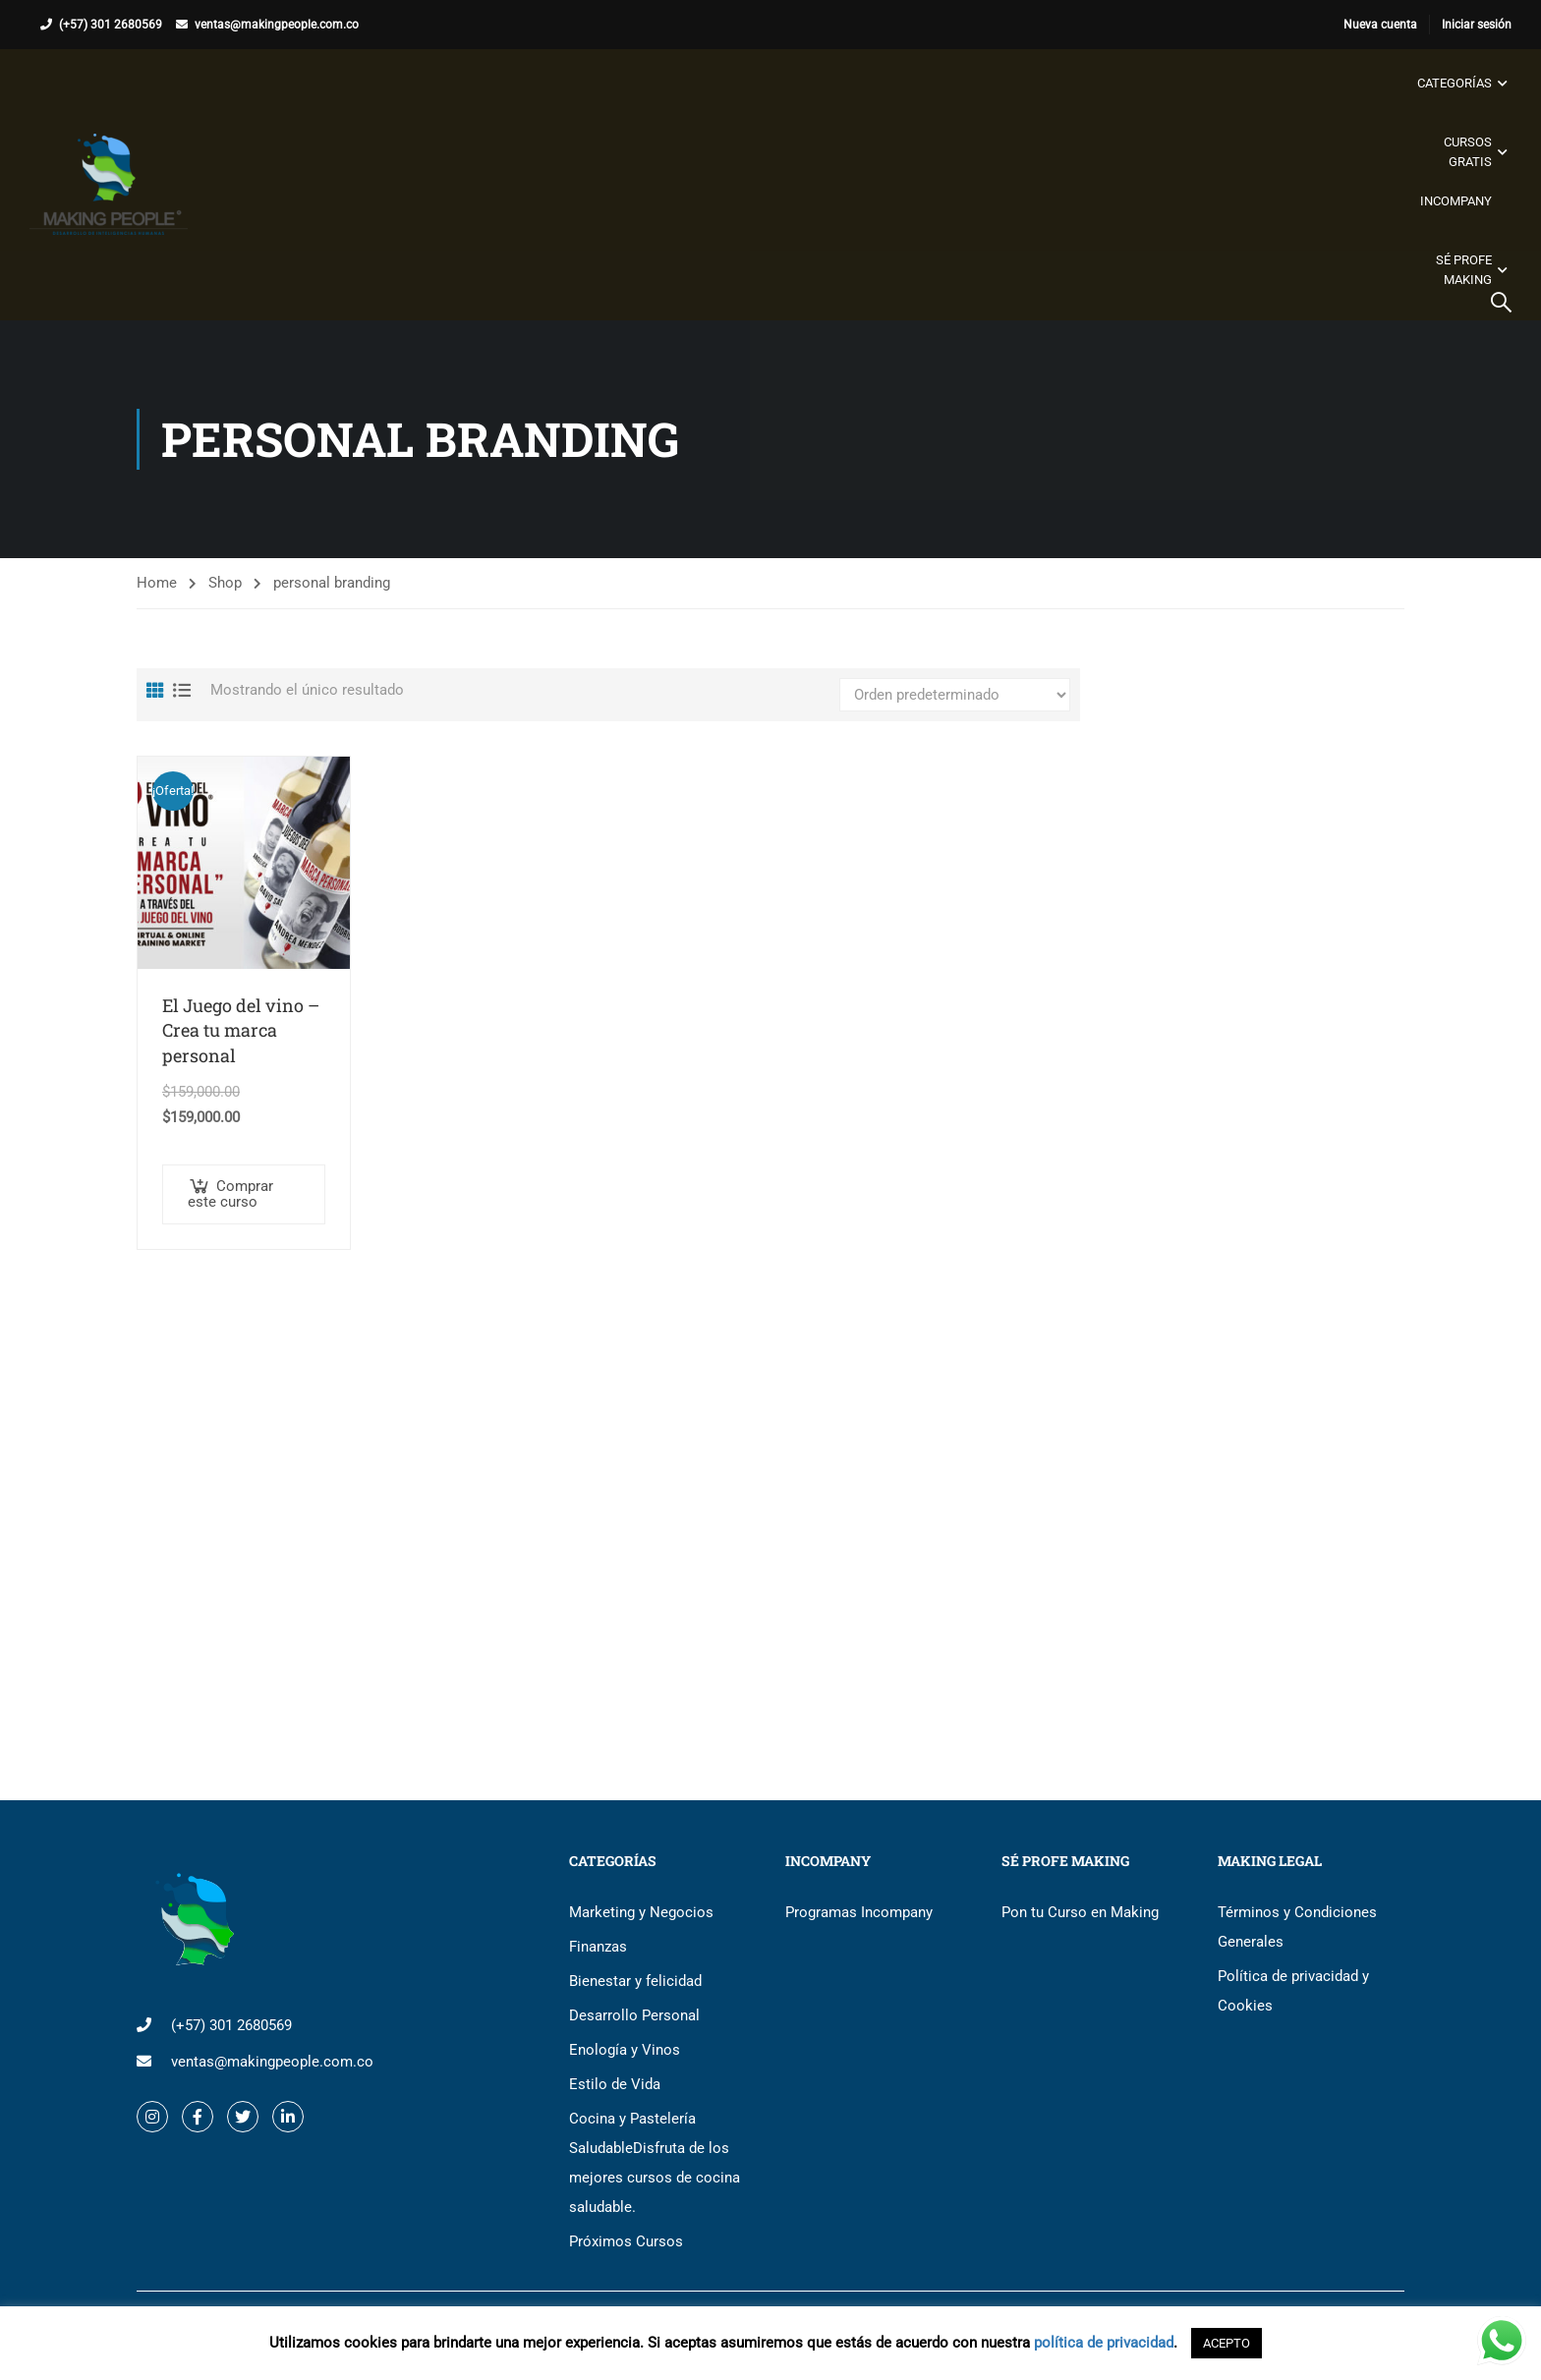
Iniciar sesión (1477, 24)
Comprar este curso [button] (230, 1194)
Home (157, 583)
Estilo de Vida (614, 2084)
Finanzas (598, 1946)
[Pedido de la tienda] (954, 694)
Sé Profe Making (1464, 270)
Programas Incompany (859, 1912)
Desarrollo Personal (634, 2015)
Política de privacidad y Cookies (1293, 1990)
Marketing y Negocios (641, 1912)
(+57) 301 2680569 (110, 24)
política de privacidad (1103, 2343)
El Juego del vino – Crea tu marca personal (240, 1030)
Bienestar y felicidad (635, 1981)
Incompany (1456, 201)
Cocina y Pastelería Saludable (654, 2163)
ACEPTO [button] (1226, 2343)
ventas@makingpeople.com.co (277, 24)
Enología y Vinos (624, 2050)
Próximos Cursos (626, 2241)
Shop (225, 583)
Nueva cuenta (1380, 24)
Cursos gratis (1468, 152)
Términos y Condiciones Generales (1297, 1927)
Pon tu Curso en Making (1080, 1912)
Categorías (1454, 83)
